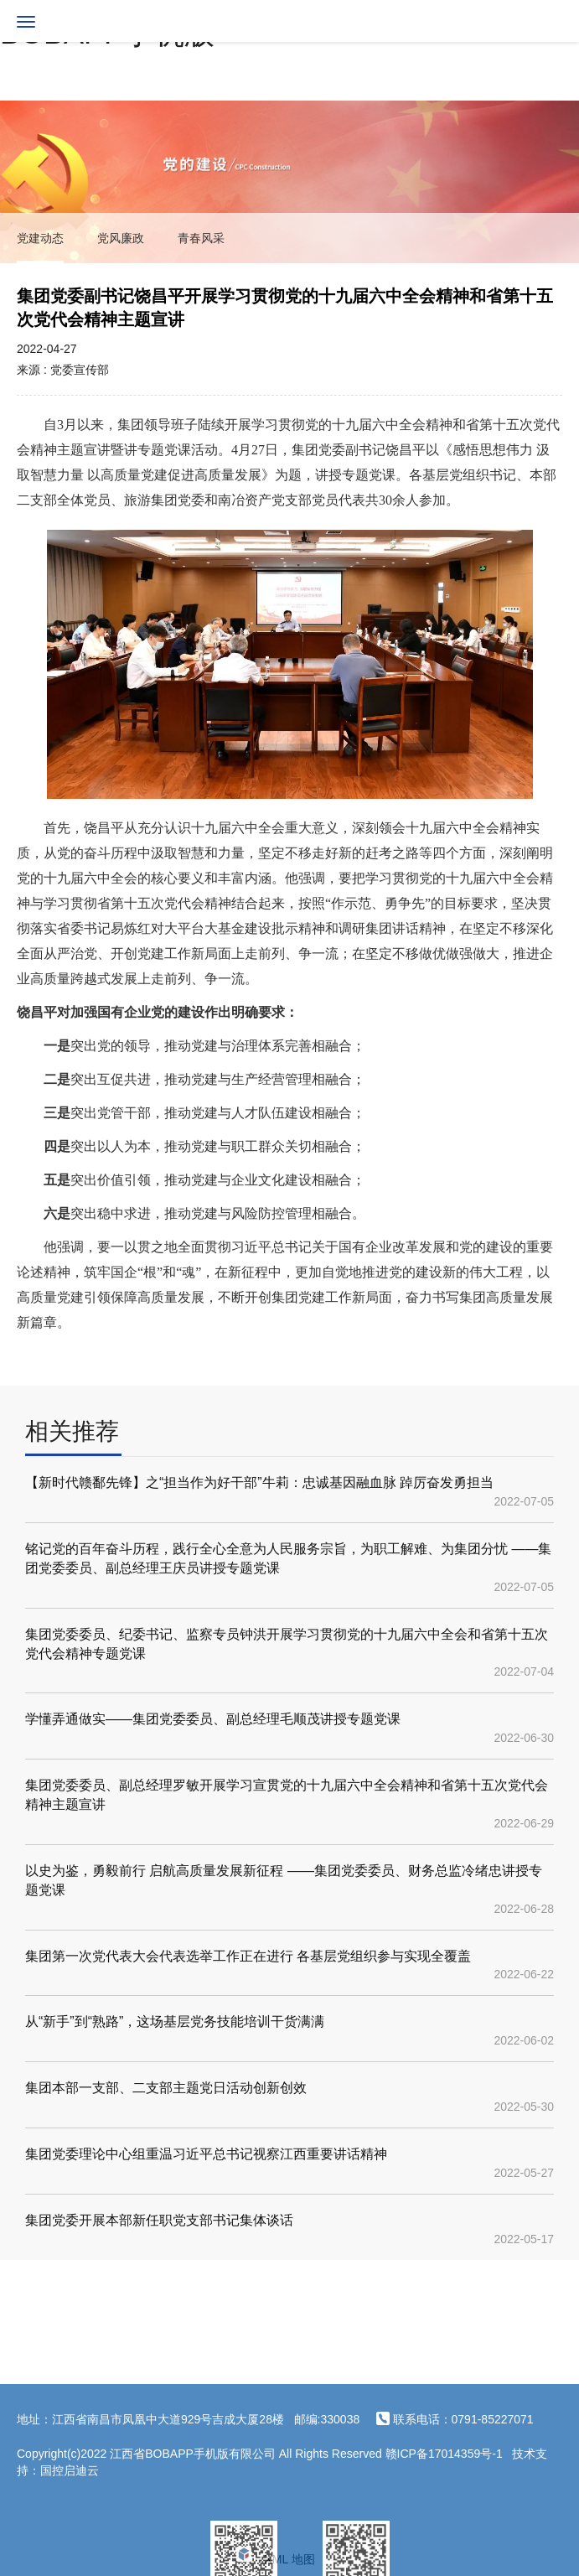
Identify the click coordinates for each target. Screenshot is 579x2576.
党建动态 (40, 238)
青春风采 (201, 238)
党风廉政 (120, 238)
